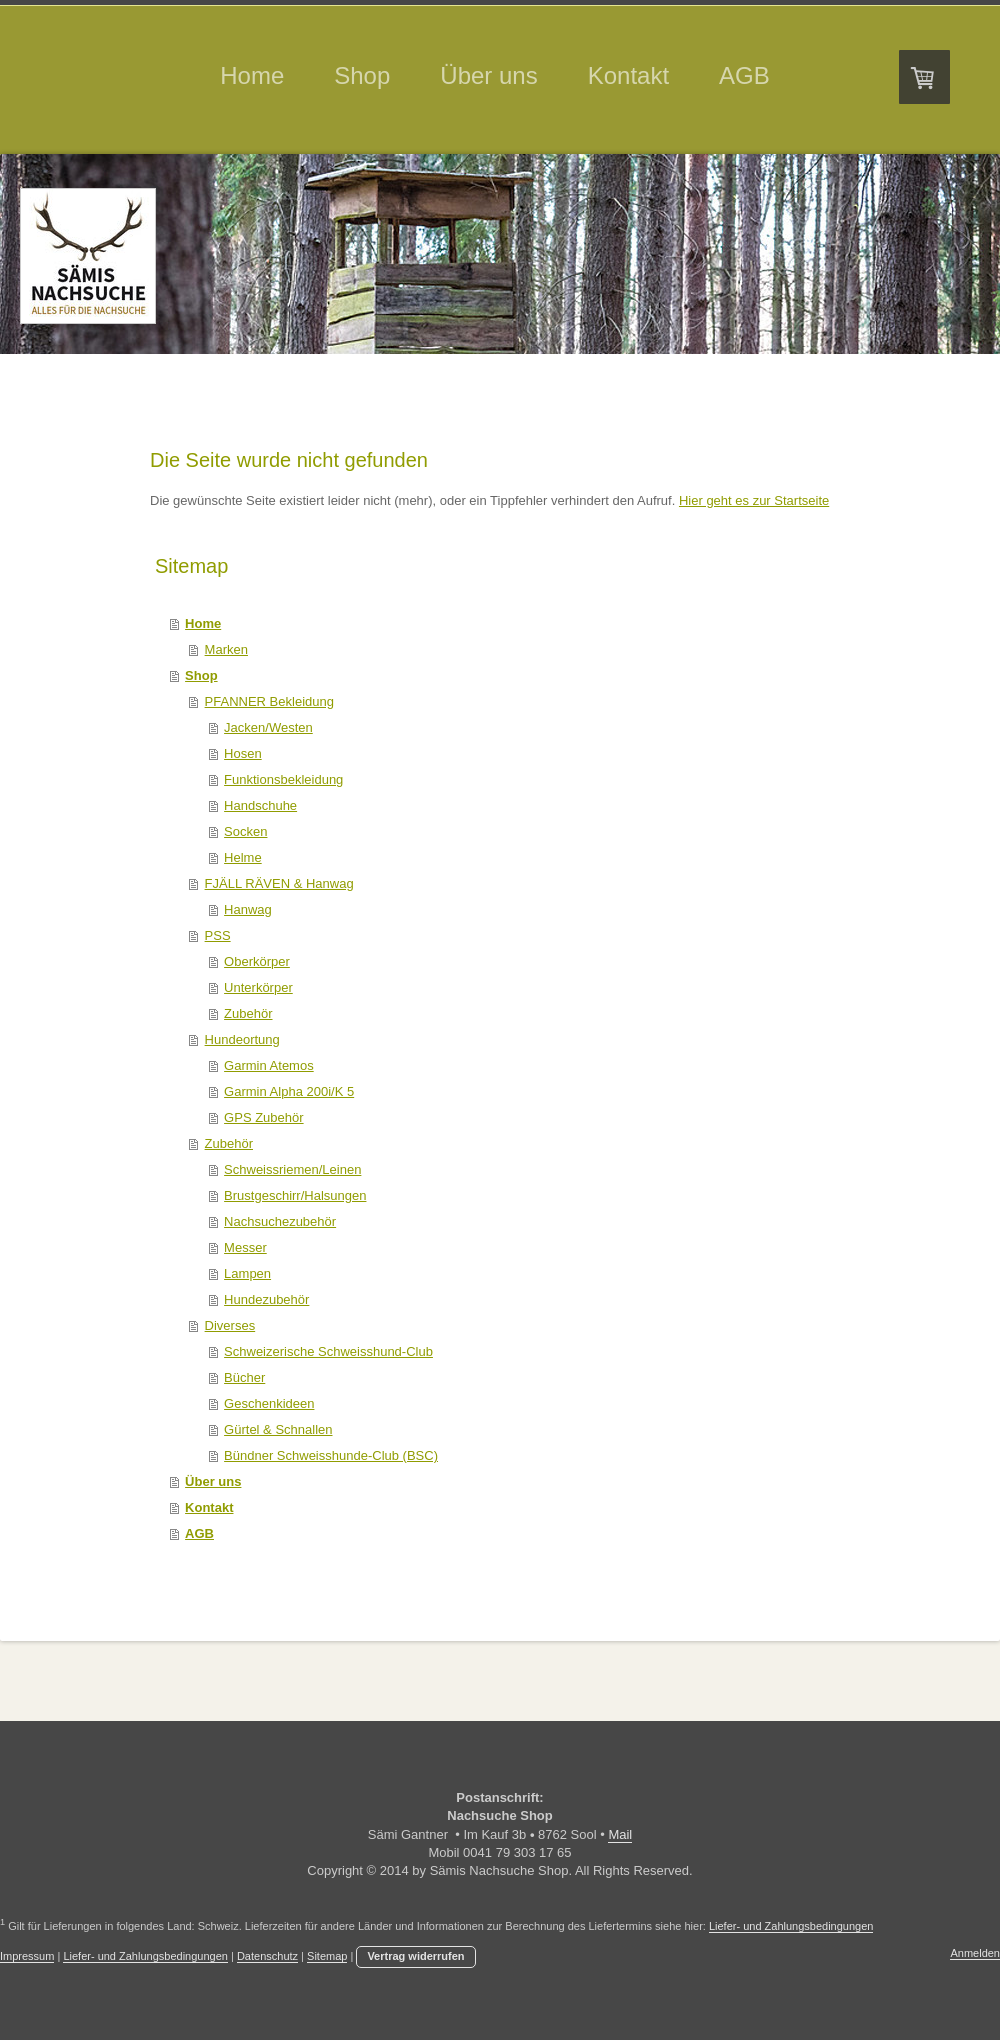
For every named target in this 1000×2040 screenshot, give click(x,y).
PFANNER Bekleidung (269, 701)
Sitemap (327, 1956)
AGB (199, 1533)
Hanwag (248, 909)
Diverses (230, 1325)
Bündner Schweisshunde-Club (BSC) (331, 1455)
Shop (201, 675)
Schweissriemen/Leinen (292, 1169)
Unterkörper (258, 987)
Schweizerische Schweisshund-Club (328, 1351)
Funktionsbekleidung (283, 779)
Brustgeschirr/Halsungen (295, 1195)
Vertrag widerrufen (415, 1956)
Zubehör (248, 1013)
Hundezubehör (266, 1299)
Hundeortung (242, 1039)
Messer (245, 1247)
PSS (218, 935)
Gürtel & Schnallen (278, 1429)
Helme (243, 857)
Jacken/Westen (268, 727)
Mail (620, 1834)
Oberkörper (257, 961)
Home (203, 623)
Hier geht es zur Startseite (754, 500)
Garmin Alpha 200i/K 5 (289, 1091)
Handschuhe (260, 805)
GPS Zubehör (264, 1117)
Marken (226, 649)
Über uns (213, 1481)
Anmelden (975, 1953)
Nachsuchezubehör (280, 1221)
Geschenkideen (269, 1403)
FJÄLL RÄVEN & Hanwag (279, 883)
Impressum (27, 1956)
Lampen (247, 1273)
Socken (245, 831)
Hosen (243, 753)
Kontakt (209, 1507)
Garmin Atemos (269, 1065)
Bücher (244, 1377)
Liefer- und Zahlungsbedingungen (791, 1926)
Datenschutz (267, 1956)
